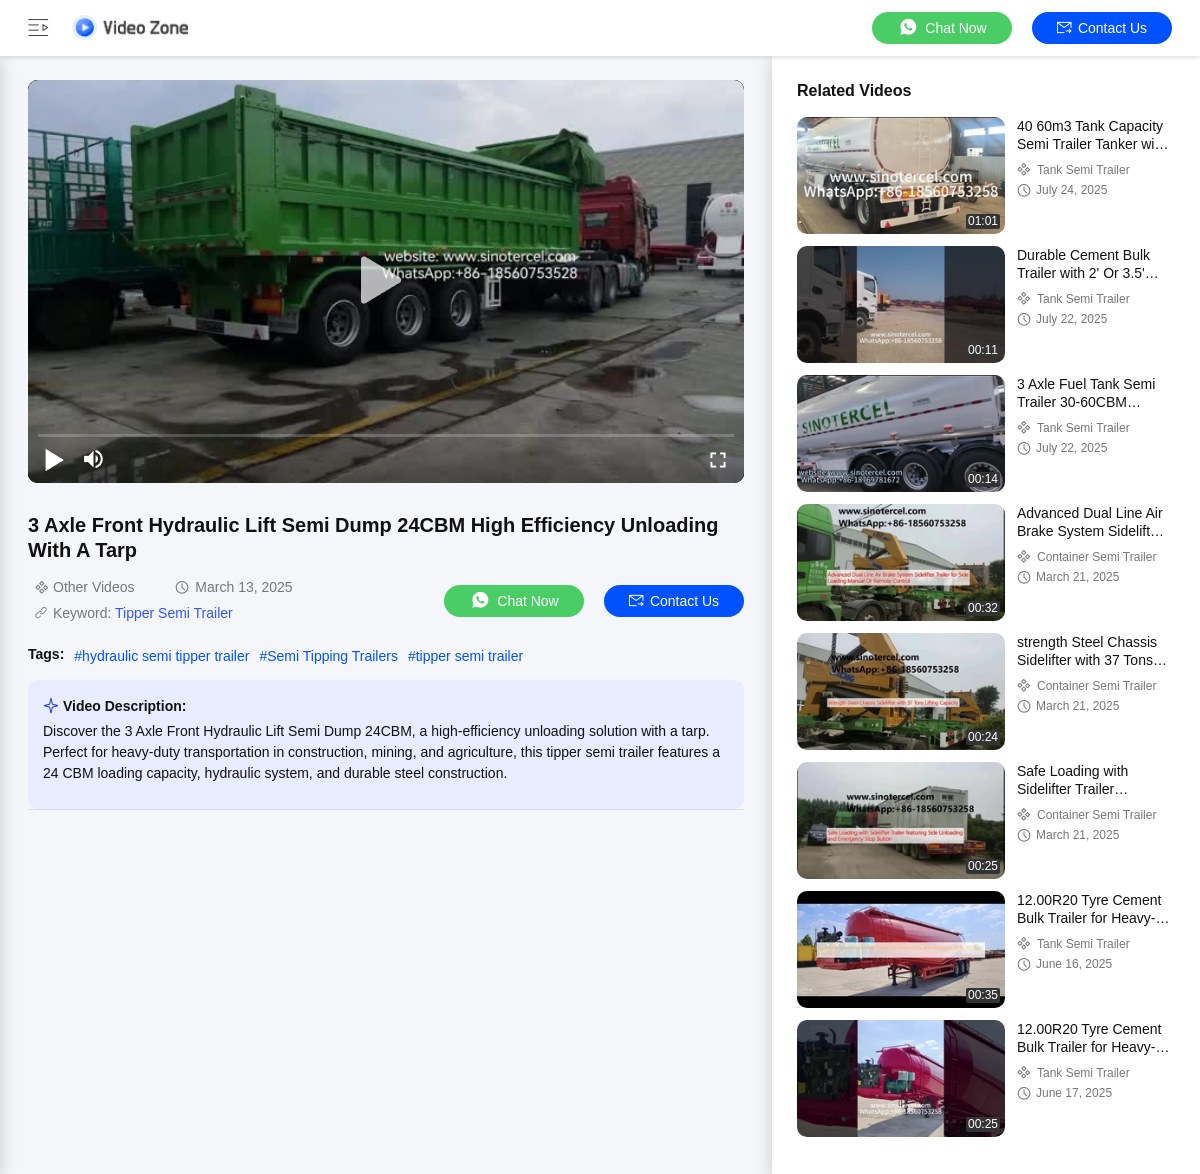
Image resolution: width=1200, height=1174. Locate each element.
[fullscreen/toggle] (718, 459)
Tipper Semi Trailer (174, 613)
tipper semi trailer (469, 656)
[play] (386, 281)
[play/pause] (54, 459)
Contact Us (1102, 28)
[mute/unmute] (94, 459)
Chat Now (941, 27)
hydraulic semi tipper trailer (165, 656)
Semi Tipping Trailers (332, 656)
